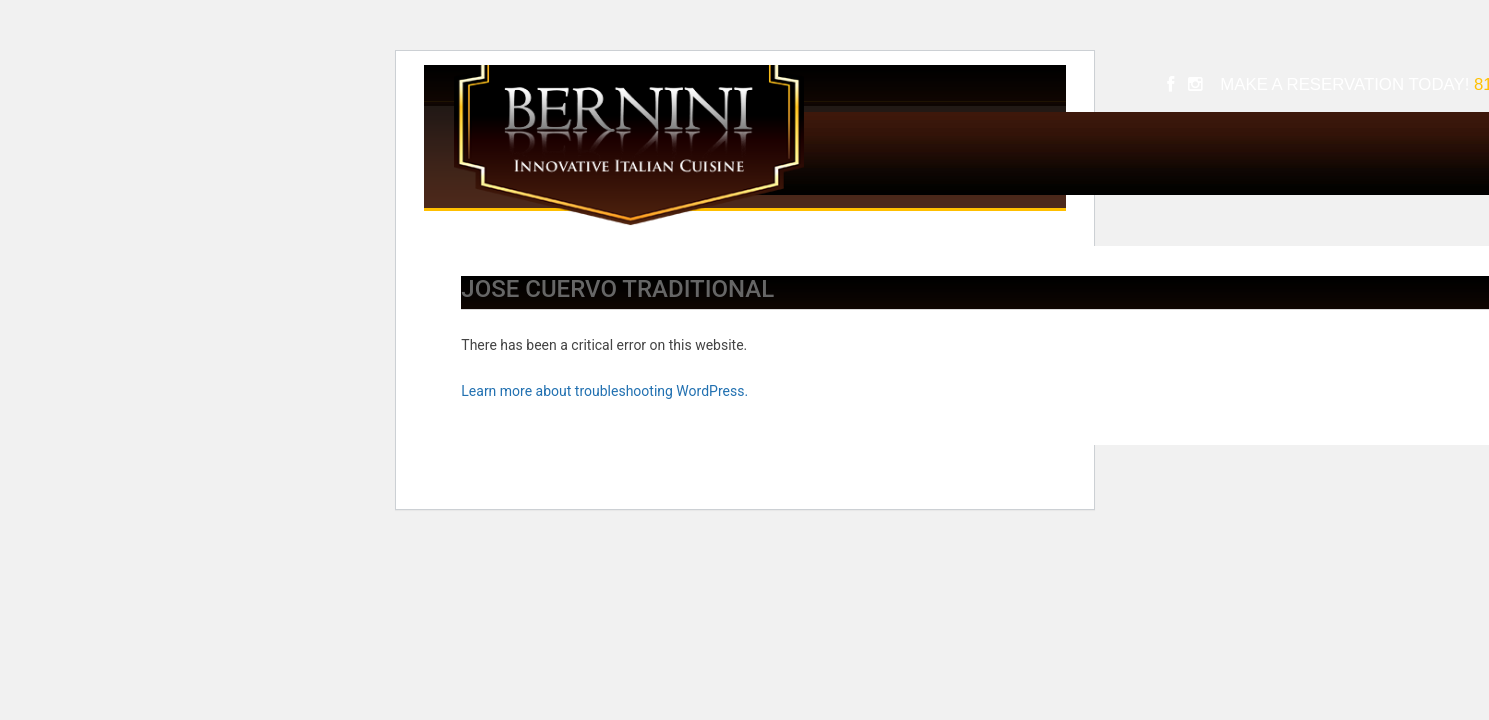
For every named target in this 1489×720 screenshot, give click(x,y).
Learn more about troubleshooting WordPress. (604, 391)
